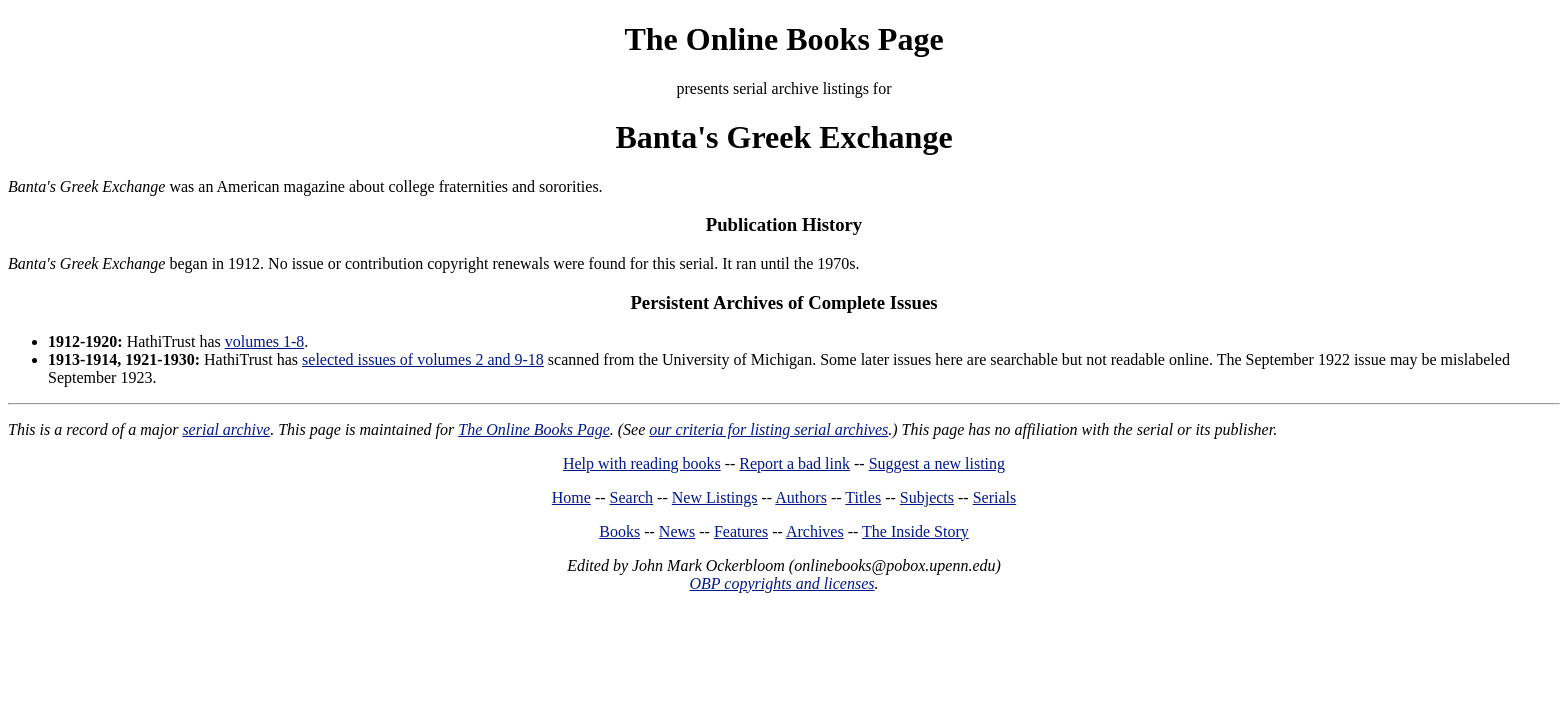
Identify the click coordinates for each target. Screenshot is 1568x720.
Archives (815, 531)
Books (619, 531)
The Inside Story (915, 531)
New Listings (715, 497)
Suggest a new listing (937, 463)
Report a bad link (794, 463)
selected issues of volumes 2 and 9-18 (423, 359)
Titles (863, 497)
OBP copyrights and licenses (781, 583)
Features (741, 531)
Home (571, 497)
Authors (801, 497)
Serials (995, 497)
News (677, 531)
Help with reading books (642, 463)
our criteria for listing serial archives (768, 429)
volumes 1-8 (265, 341)
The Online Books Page (783, 39)
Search (632, 497)
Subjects (927, 497)
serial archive (226, 429)
